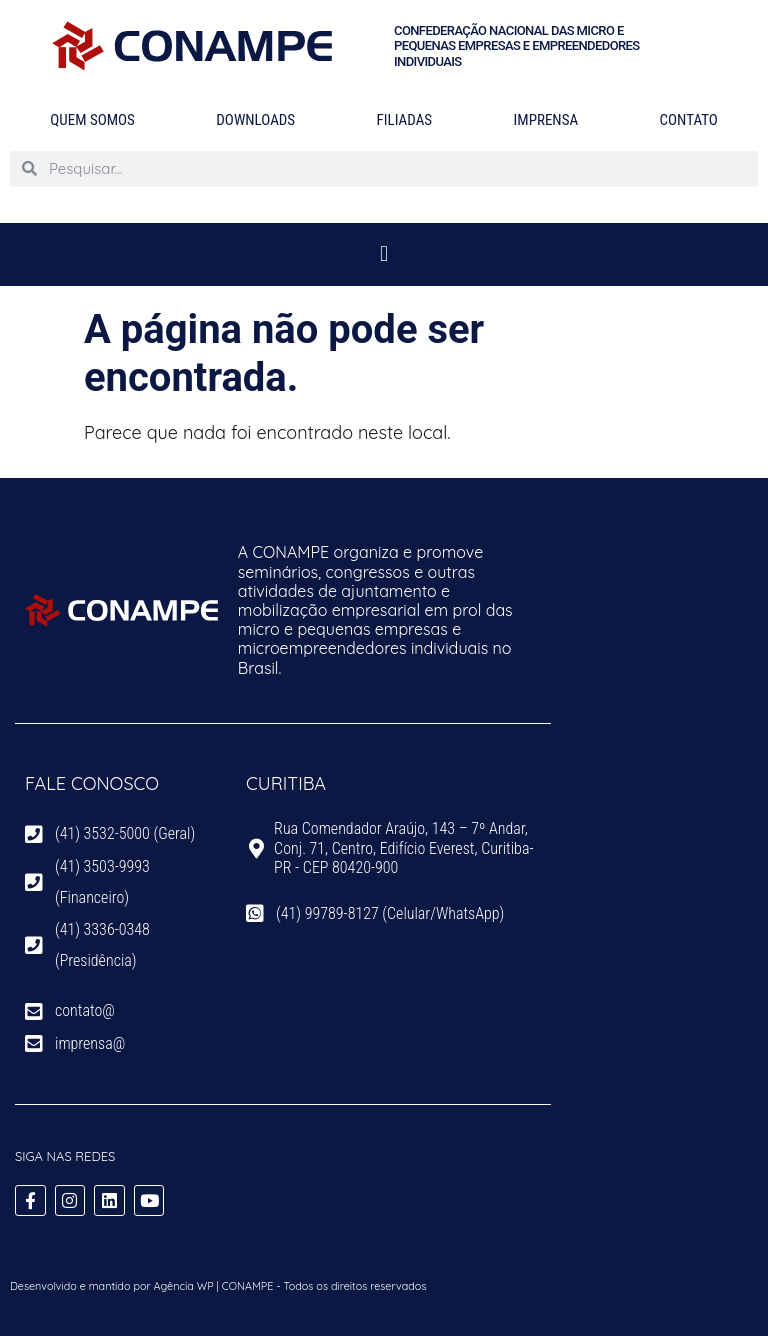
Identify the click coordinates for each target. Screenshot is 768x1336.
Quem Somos (92, 120)
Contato (689, 120)
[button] (383, 254)
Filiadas (404, 120)
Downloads (255, 120)
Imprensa (546, 120)
